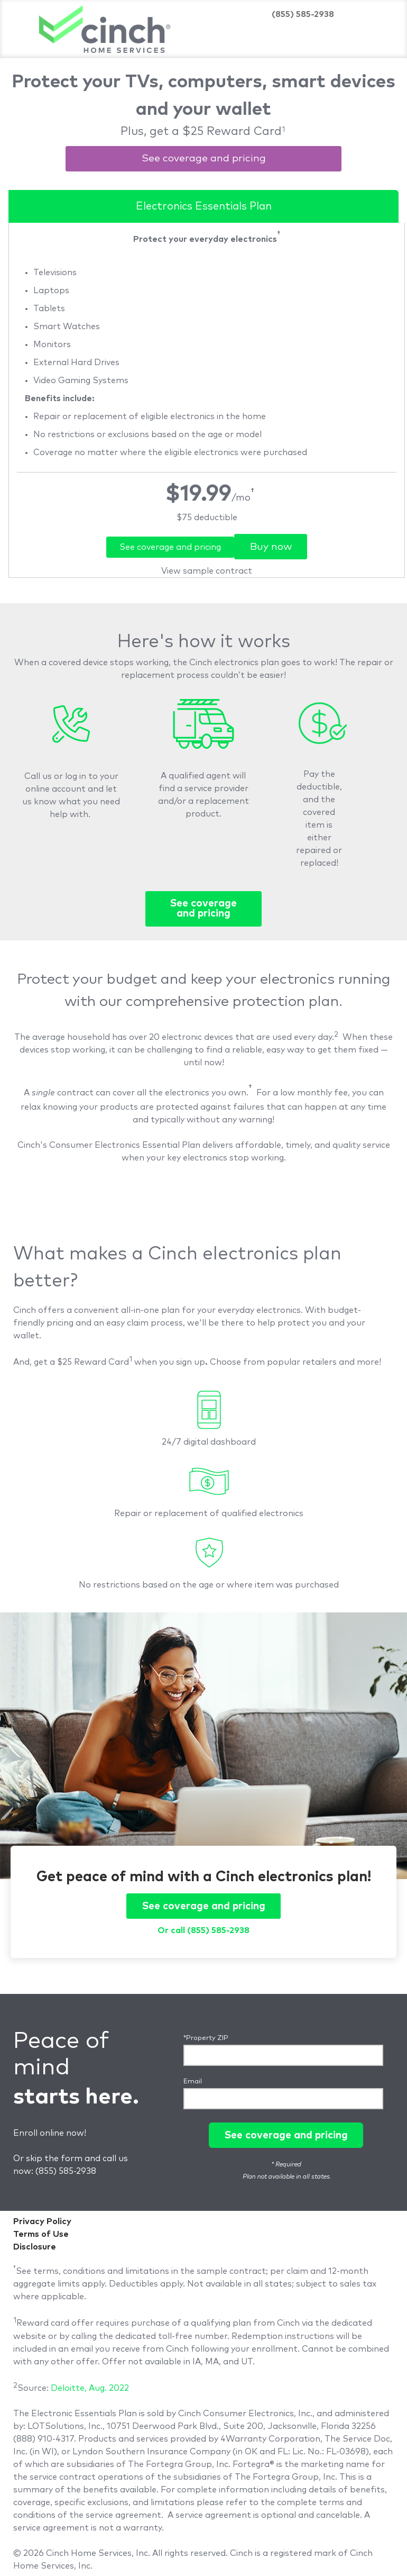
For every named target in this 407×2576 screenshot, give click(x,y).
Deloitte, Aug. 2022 (90, 2388)
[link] (206, 518)
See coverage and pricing (204, 158)
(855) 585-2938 (65, 2171)
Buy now (271, 547)
